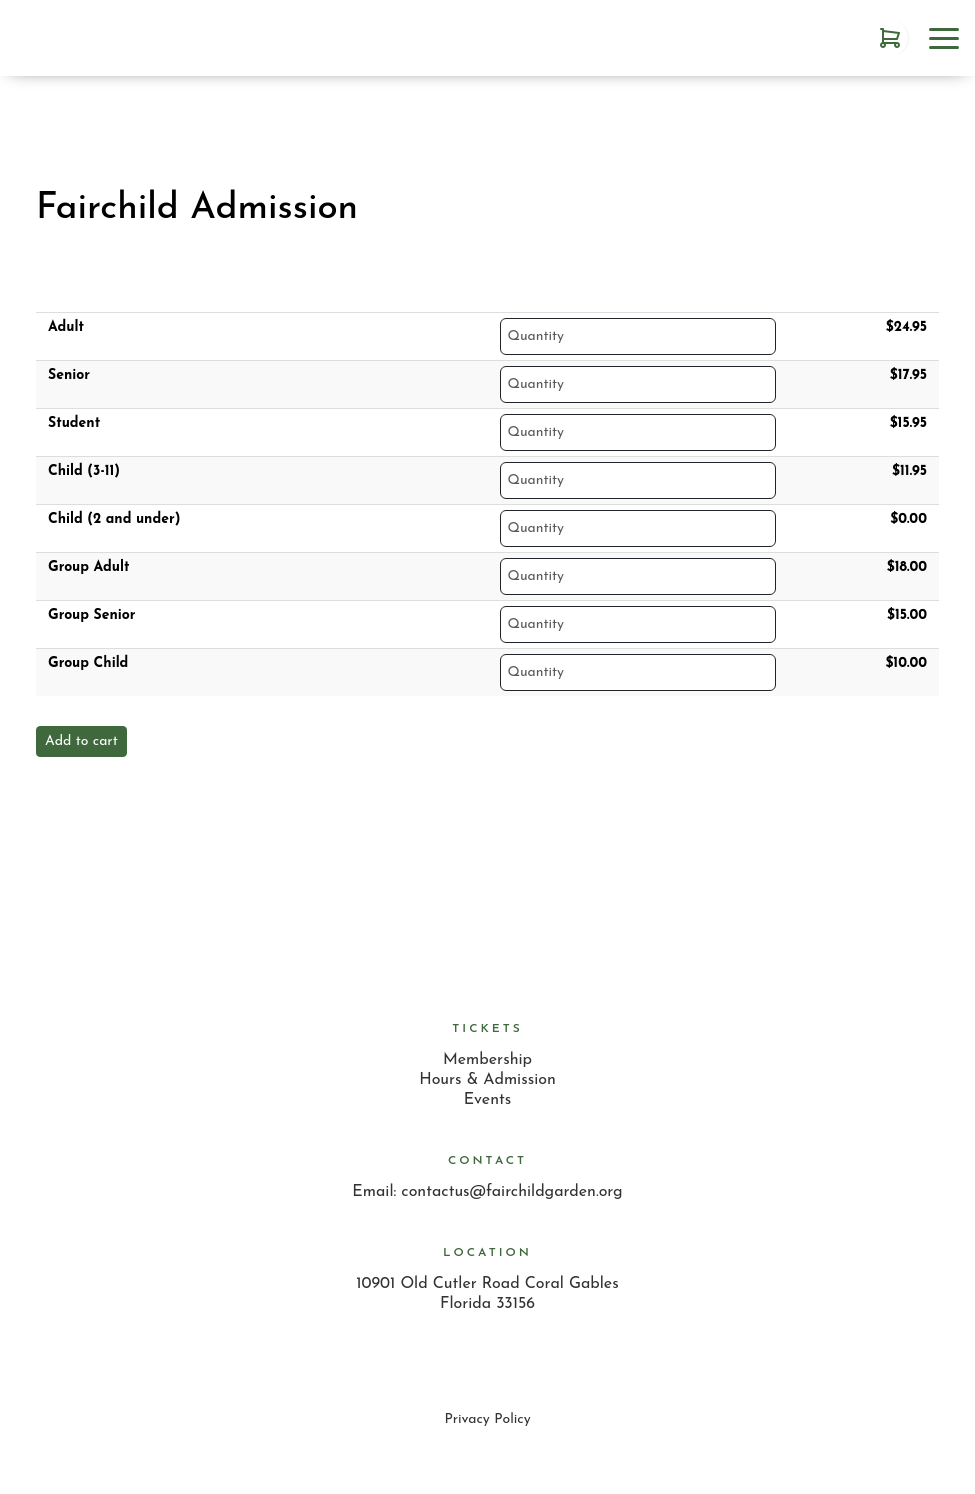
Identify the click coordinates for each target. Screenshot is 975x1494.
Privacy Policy (487, 1419)
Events (488, 1100)
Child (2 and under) (114, 519)
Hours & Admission (487, 1080)
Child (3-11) (84, 471)
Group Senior (92, 615)
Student (74, 423)
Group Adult (89, 567)
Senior (69, 375)
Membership (487, 1060)
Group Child (88, 663)
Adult (66, 327)
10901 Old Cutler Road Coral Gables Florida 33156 (487, 1294)
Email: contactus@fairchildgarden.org (487, 1192)
